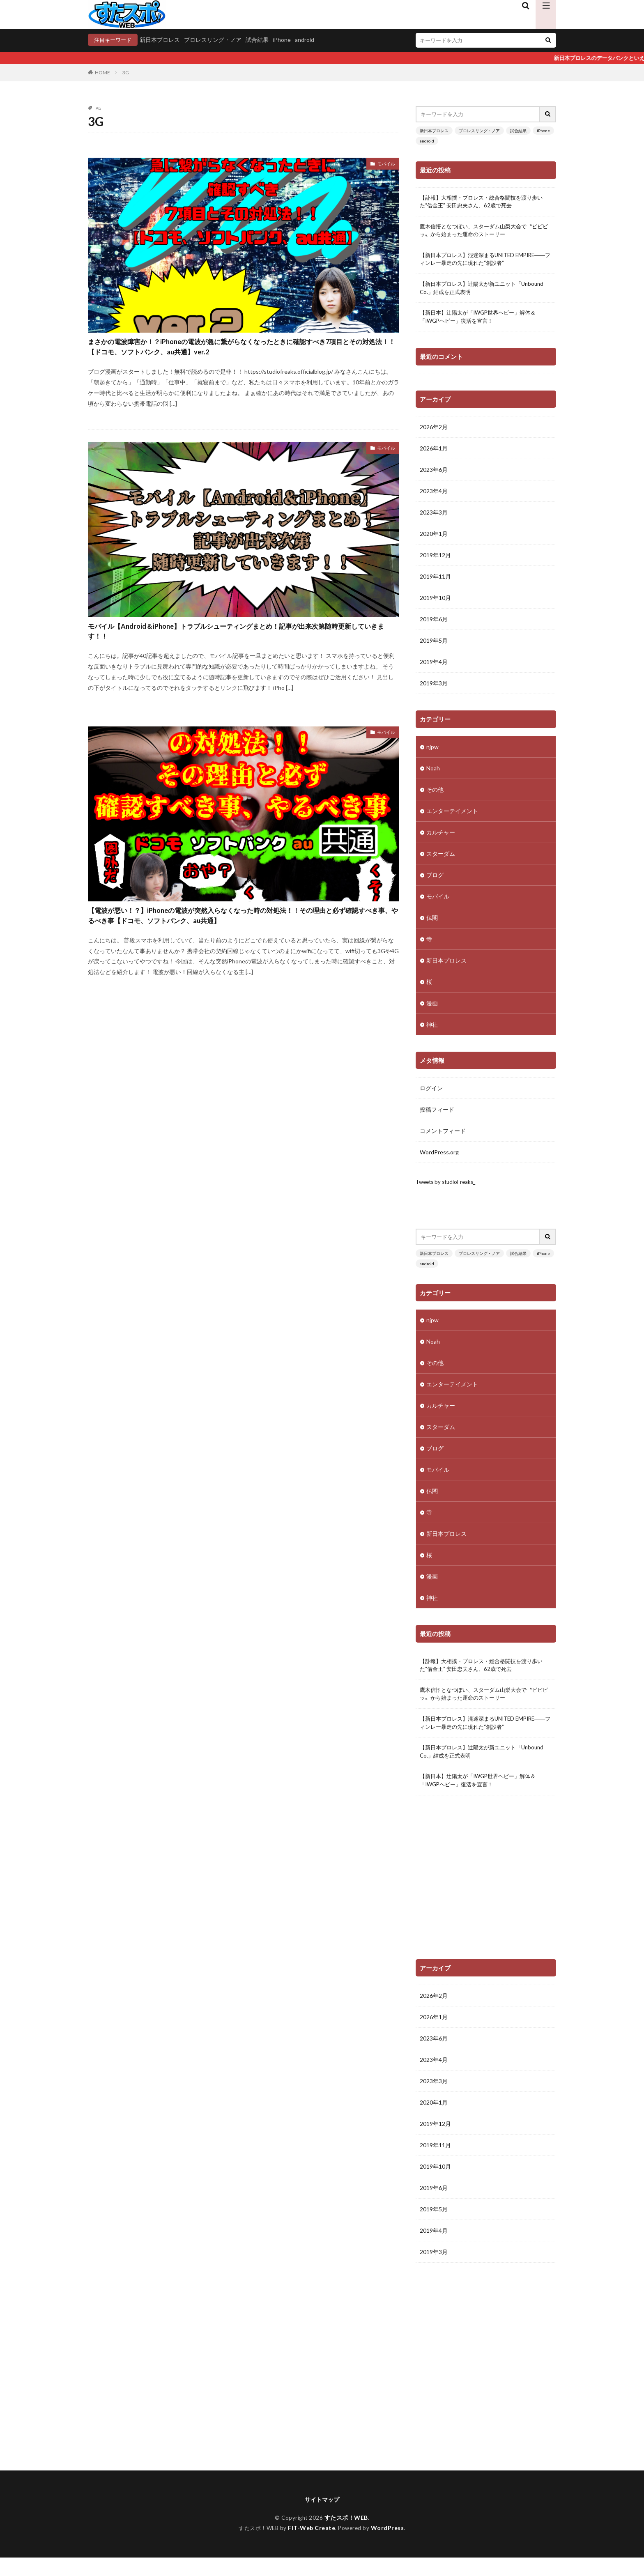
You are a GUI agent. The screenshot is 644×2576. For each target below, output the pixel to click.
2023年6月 (434, 476)
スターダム (440, 860)
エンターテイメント (452, 817)
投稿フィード (437, 1116)
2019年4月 (434, 668)
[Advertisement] (486, 1894)
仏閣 (432, 924)
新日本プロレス (163, 39)
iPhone (285, 39)
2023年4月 (434, 497)
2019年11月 (435, 583)
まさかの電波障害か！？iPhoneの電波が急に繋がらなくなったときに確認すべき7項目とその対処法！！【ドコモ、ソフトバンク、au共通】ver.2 (242, 359)
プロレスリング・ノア (215, 39)
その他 (435, 796)
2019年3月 (434, 690)
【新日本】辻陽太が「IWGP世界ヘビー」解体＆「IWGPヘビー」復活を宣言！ (482, 323)
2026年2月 (434, 433)
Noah (433, 774)
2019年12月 (435, 561)
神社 (432, 1030)
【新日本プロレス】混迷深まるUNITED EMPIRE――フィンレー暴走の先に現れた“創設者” (484, 263)
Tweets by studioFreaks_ (448, 1189)
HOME (102, 73)
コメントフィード (443, 1137)
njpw (432, 753)
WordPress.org (439, 1159)
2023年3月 (434, 519)
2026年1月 (434, 455)
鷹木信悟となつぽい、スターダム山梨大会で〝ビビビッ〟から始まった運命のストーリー (486, 233)
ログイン (431, 1095)
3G (125, 73)
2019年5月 (434, 647)
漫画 (432, 1009)
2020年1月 (434, 540)
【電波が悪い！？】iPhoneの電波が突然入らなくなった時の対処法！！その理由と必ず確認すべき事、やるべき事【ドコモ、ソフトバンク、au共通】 (239, 959)
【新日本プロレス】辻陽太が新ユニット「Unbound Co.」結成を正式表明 (471, 293)
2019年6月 (434, 626)
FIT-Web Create (312, 2545)
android (307, 39)
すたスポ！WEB (347, 2535)
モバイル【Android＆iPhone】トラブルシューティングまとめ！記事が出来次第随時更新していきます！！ (243, 659)
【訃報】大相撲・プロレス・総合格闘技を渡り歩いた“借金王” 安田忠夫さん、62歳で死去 (486, 203)
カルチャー (440, 838)
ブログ (435, 881)
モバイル (383, 165)
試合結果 (259, 39)
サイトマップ (322, 2517)
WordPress (390, 2545)
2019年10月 (435, 604)
